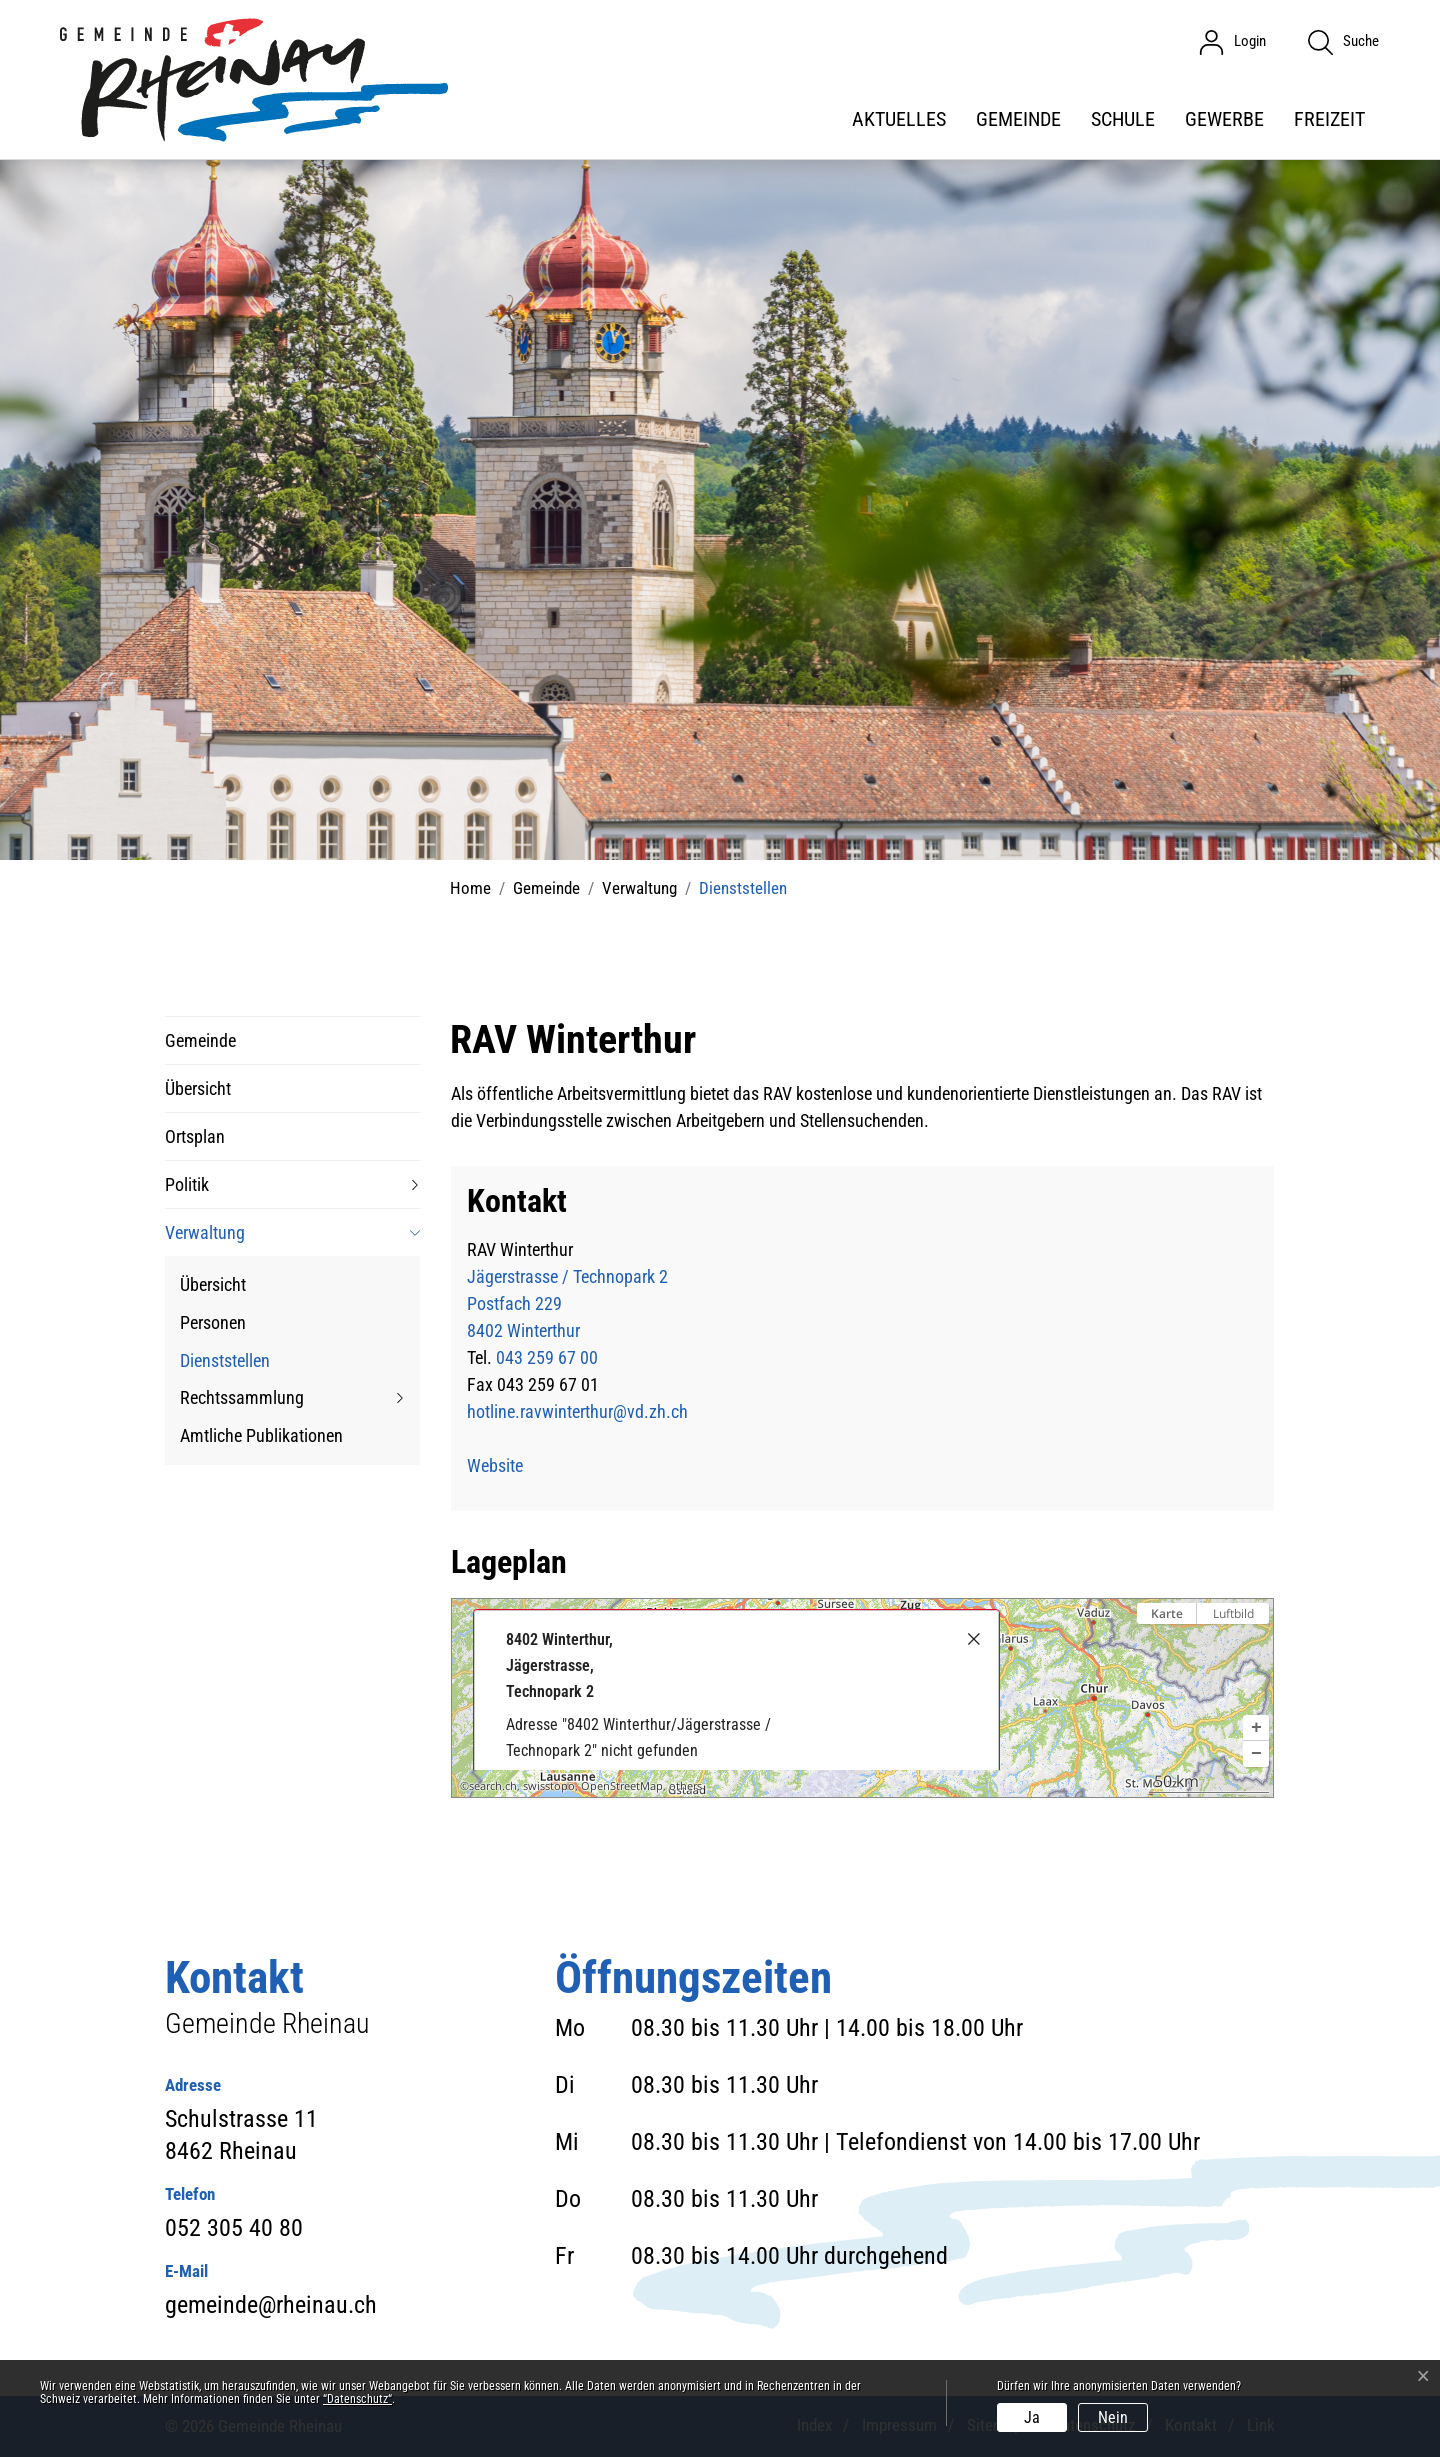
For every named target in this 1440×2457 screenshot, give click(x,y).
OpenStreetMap (622, 1786)
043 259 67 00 (547, 1357)
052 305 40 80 (234, 2228)
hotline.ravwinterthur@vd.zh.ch (577, 1411)
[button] (1256, 1728)
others (685, 1786)
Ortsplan (195, 1136)
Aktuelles (899, 119)
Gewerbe (1224, 119)
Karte (1167, 1613)
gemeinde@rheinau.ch (271, 2305)
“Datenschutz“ (357, 2399)
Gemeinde (1018, 119)
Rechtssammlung (242, 1397)
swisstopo (549, 1786)
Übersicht (198, 1088)
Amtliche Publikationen (261, 1435)
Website (506, 1465)
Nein (1113, 2417)
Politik (187, 1184)
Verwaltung (205, 1232)
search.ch (493, 1786)
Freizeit (1329, 119)
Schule (1123, 119)
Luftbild (1233, 1613)
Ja (1032, 2417)
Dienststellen (225, 1364)
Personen (213, 1322)
